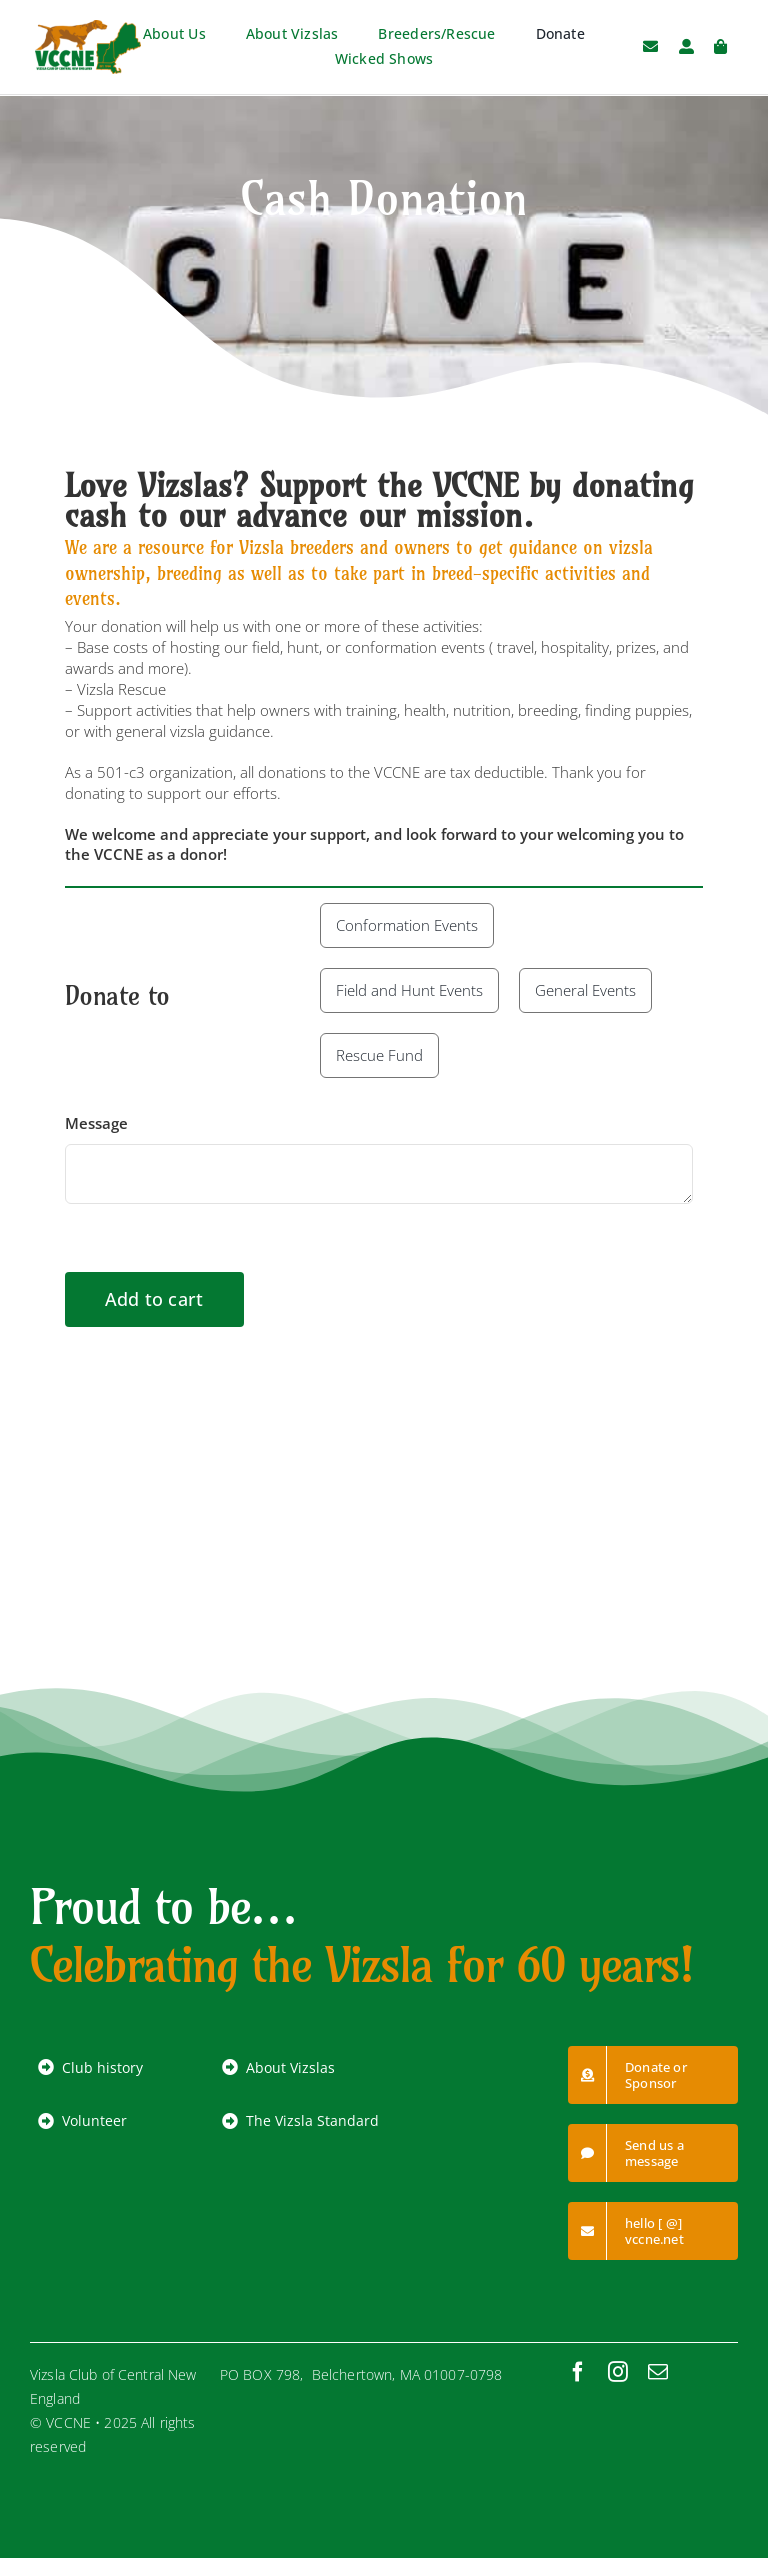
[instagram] (618, 2372)
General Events (585, 990)
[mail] (658, 2372)
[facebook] (578, 2372)
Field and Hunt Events (409, 990)
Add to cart (154, 1299)
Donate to (118, 995)
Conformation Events (407, 925)
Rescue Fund (379, 1055)
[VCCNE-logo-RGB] (88, 27)
